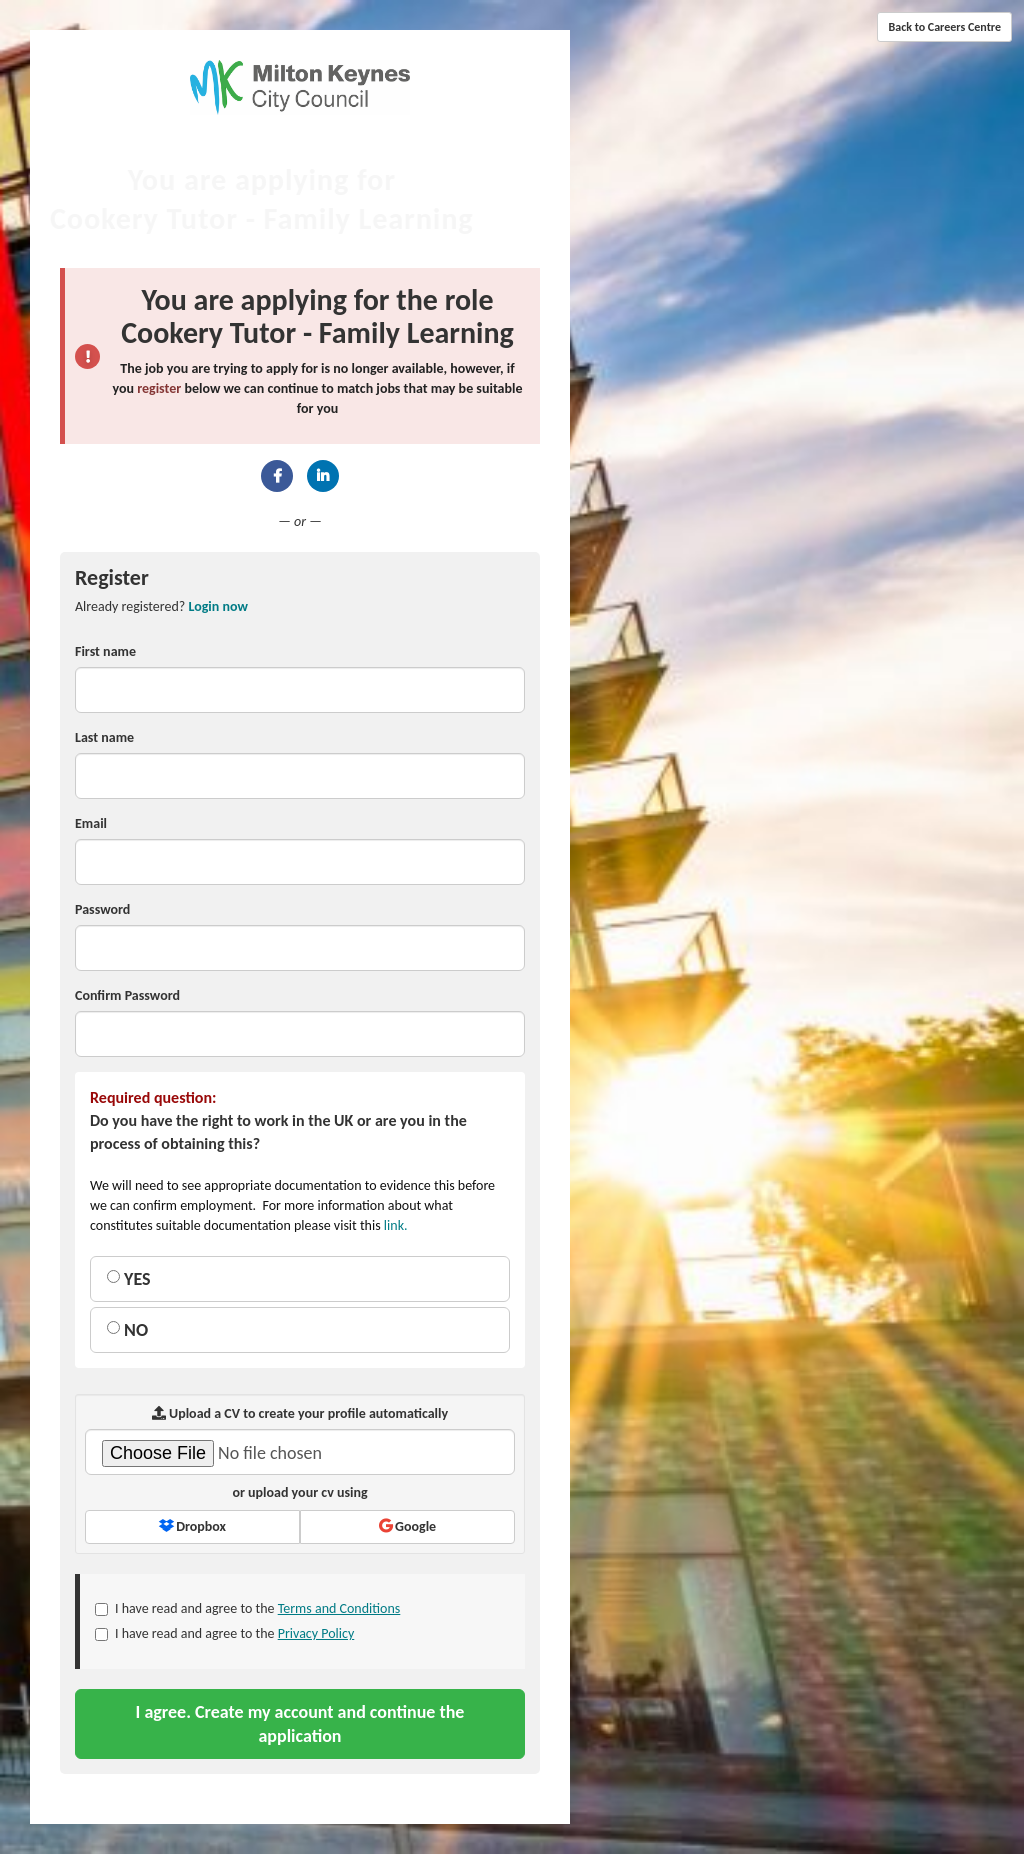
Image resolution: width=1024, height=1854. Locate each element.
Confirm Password (127, 995)
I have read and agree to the (247, 1608)
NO (127, 1330)
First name (105, 651)
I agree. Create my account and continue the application (300, 1724)
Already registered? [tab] (161, 606)
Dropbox (192, 1526)
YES (129, 1279)
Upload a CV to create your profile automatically (300, 1413)
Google (407, 1526)
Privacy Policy (316, 1633)
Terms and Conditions (339, 1608)
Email (91, 823)
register (159, 388)
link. (396, 1225)
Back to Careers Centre (944, 27)
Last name (104, 737)
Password (102, 909)
